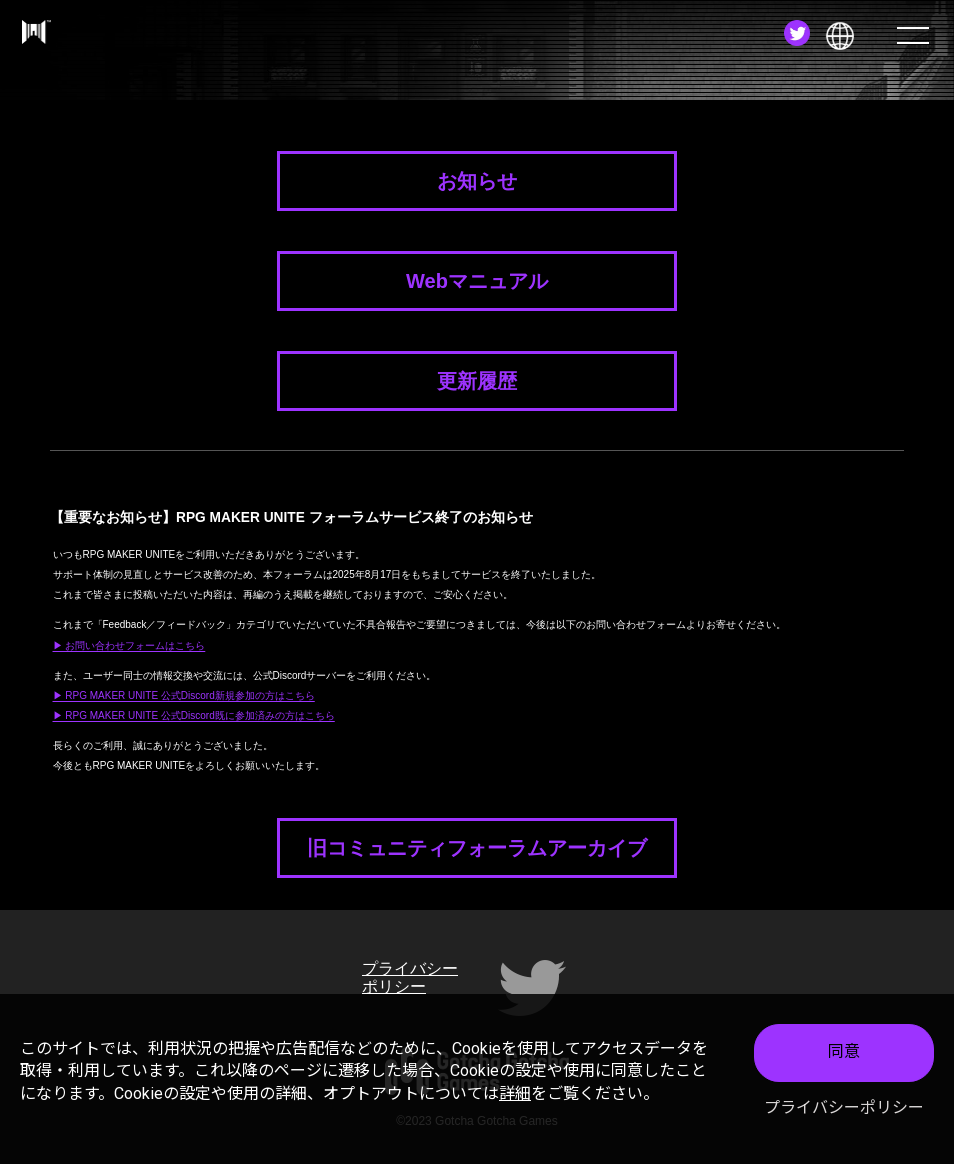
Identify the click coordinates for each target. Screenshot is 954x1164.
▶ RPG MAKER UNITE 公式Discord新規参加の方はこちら (184, 695)
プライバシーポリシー (844, 1109)
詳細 (515, 1095)
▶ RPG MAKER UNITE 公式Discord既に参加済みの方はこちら (194, 715)
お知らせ (477, 181)
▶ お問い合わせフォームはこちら (129, 645)
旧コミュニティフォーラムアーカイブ (477, 848)
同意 (844, 1054)
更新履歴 (477, 381)
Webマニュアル (477, 281)
